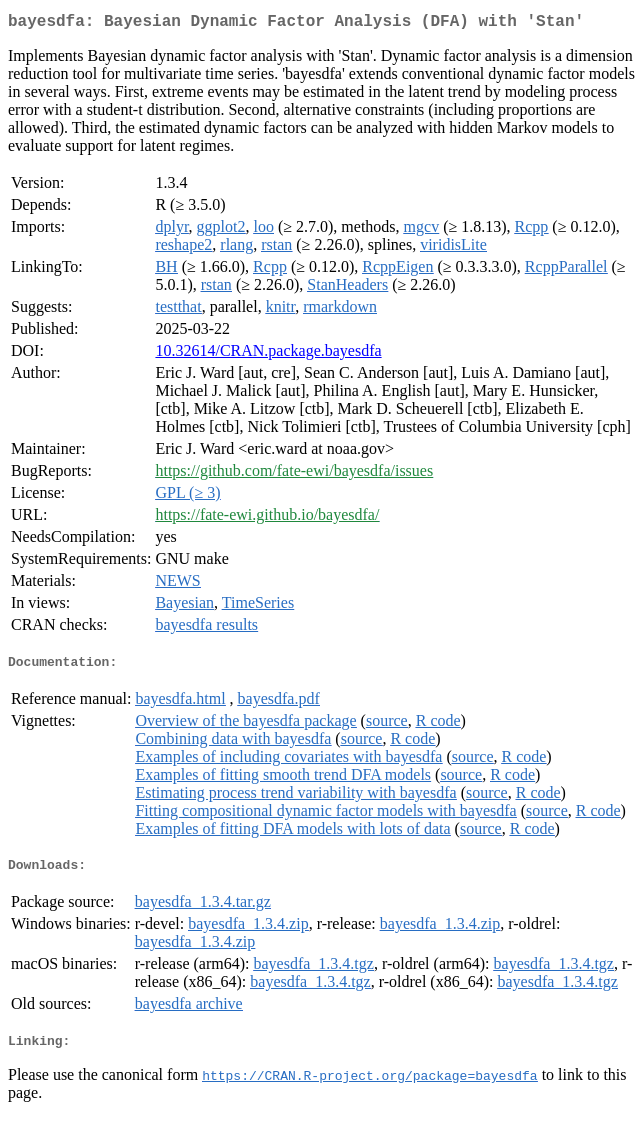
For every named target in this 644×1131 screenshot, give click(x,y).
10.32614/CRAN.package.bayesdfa (268, 354)
